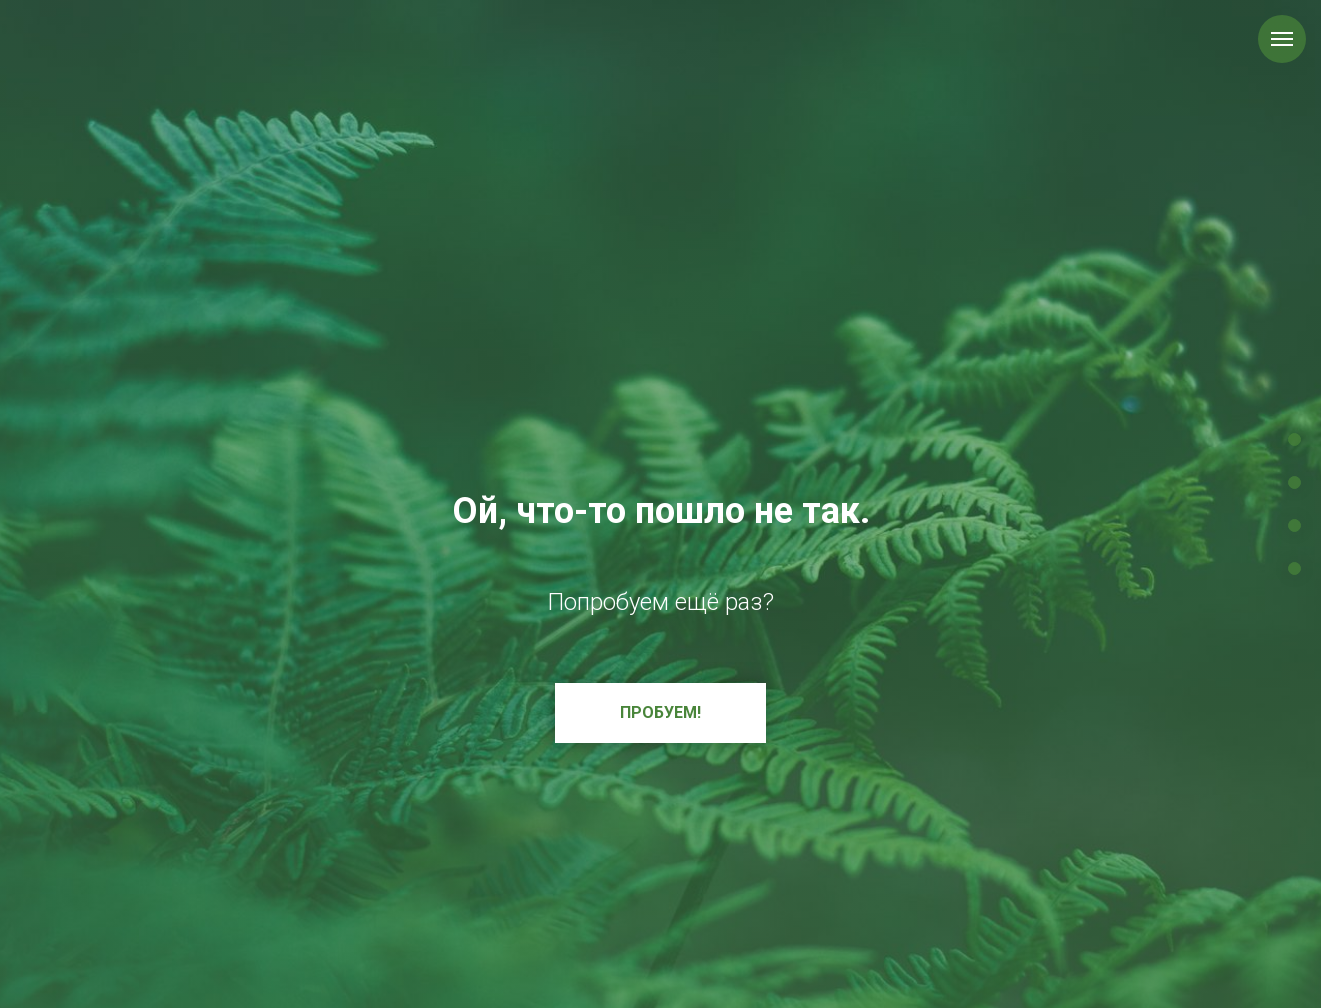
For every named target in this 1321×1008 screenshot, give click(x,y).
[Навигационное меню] (1282, 39)
